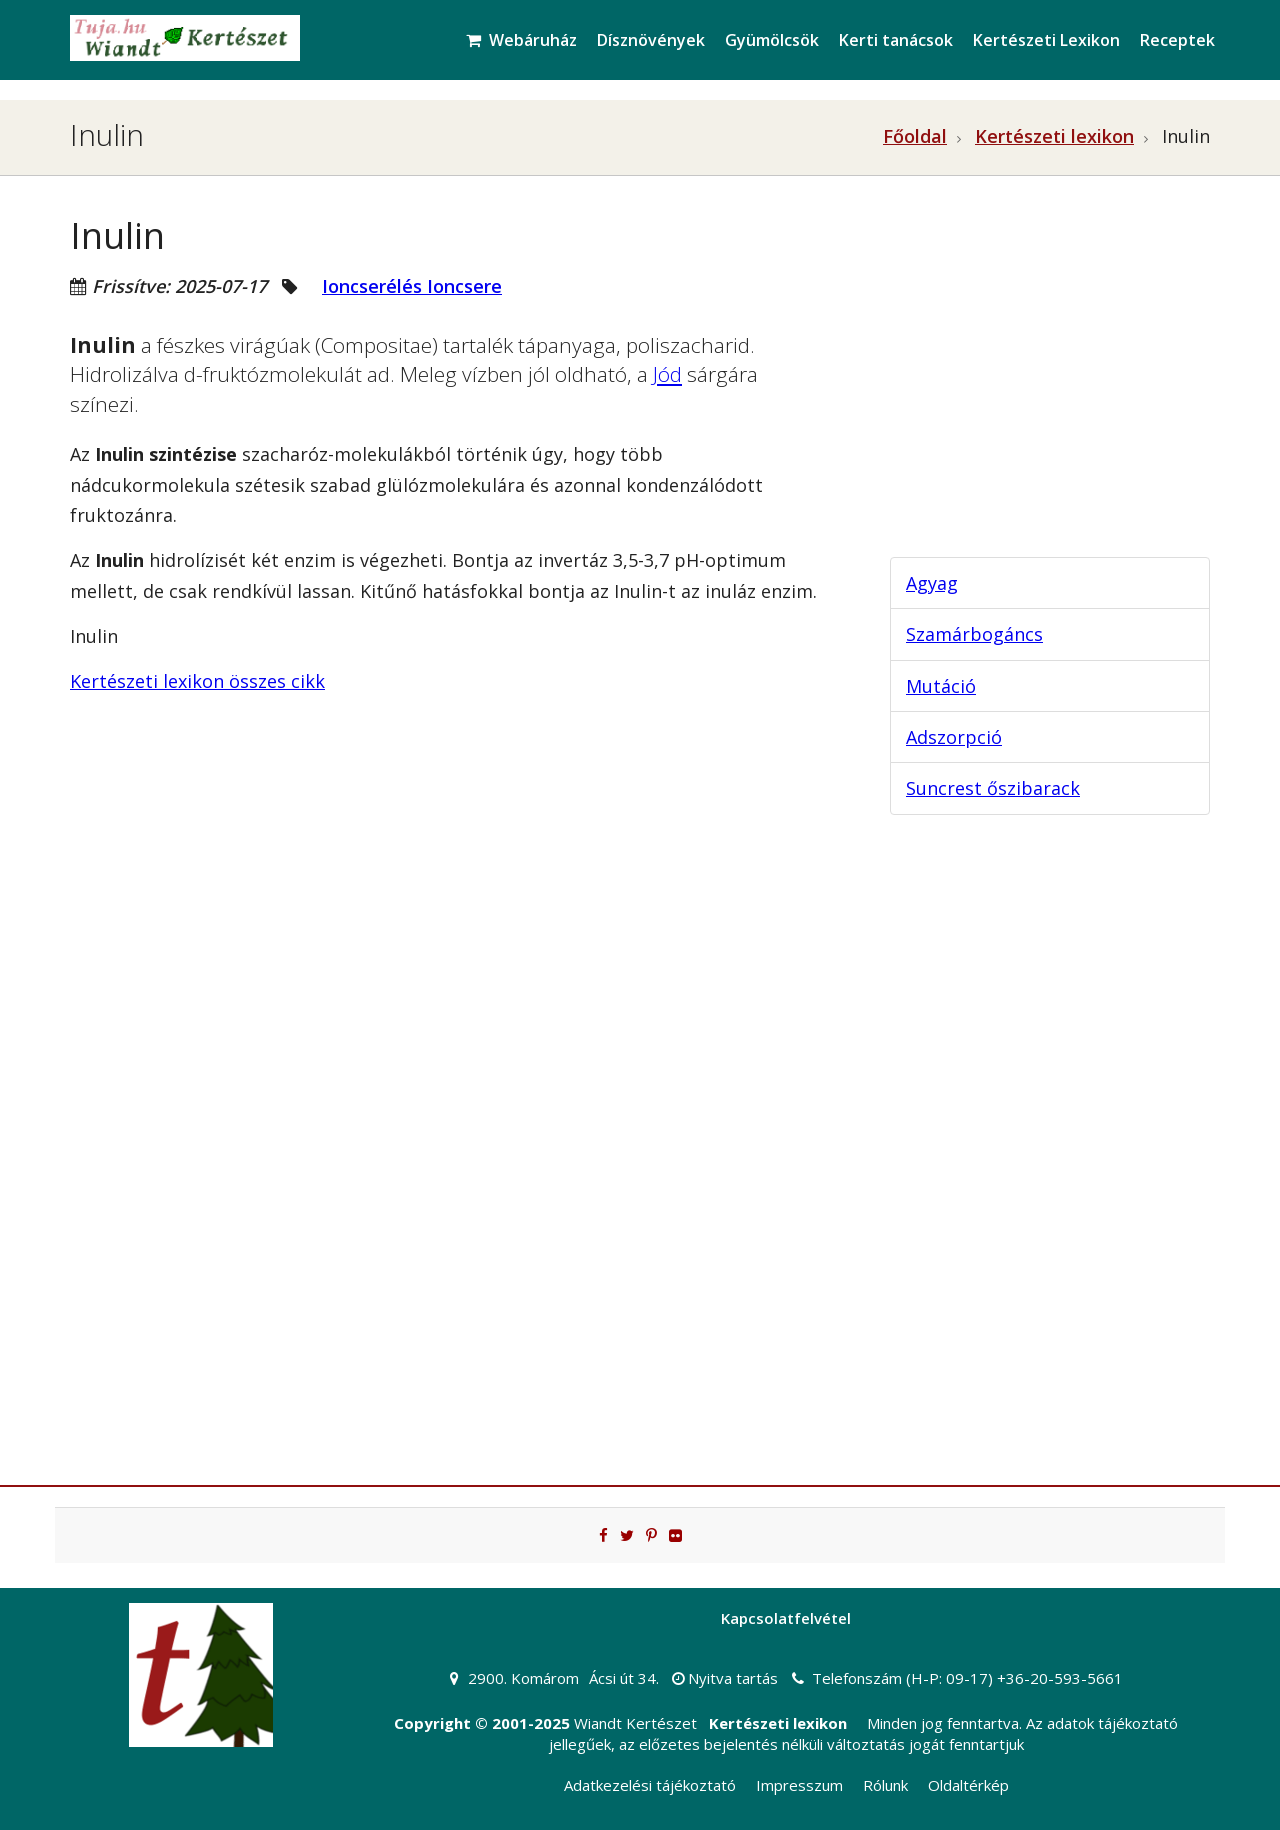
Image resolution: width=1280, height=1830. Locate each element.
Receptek (1177, 40)
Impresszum (799, 1785)
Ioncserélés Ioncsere (412, 286)
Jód (667, 374)
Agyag (932, 583)
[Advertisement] (1030, 386)
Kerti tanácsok (896, 40)
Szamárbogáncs (974, 634)
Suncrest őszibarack (993, 788)
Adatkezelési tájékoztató (650, 1785)
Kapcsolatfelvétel (786, 1618)
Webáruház (521, 40)
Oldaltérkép (968, 1785)
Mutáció (941, 686)
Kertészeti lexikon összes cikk (197, 681)
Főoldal (915, 136)
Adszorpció (954, 737)
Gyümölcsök (772, 40)
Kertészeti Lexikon (1046, 40)
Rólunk (885, 1785)
